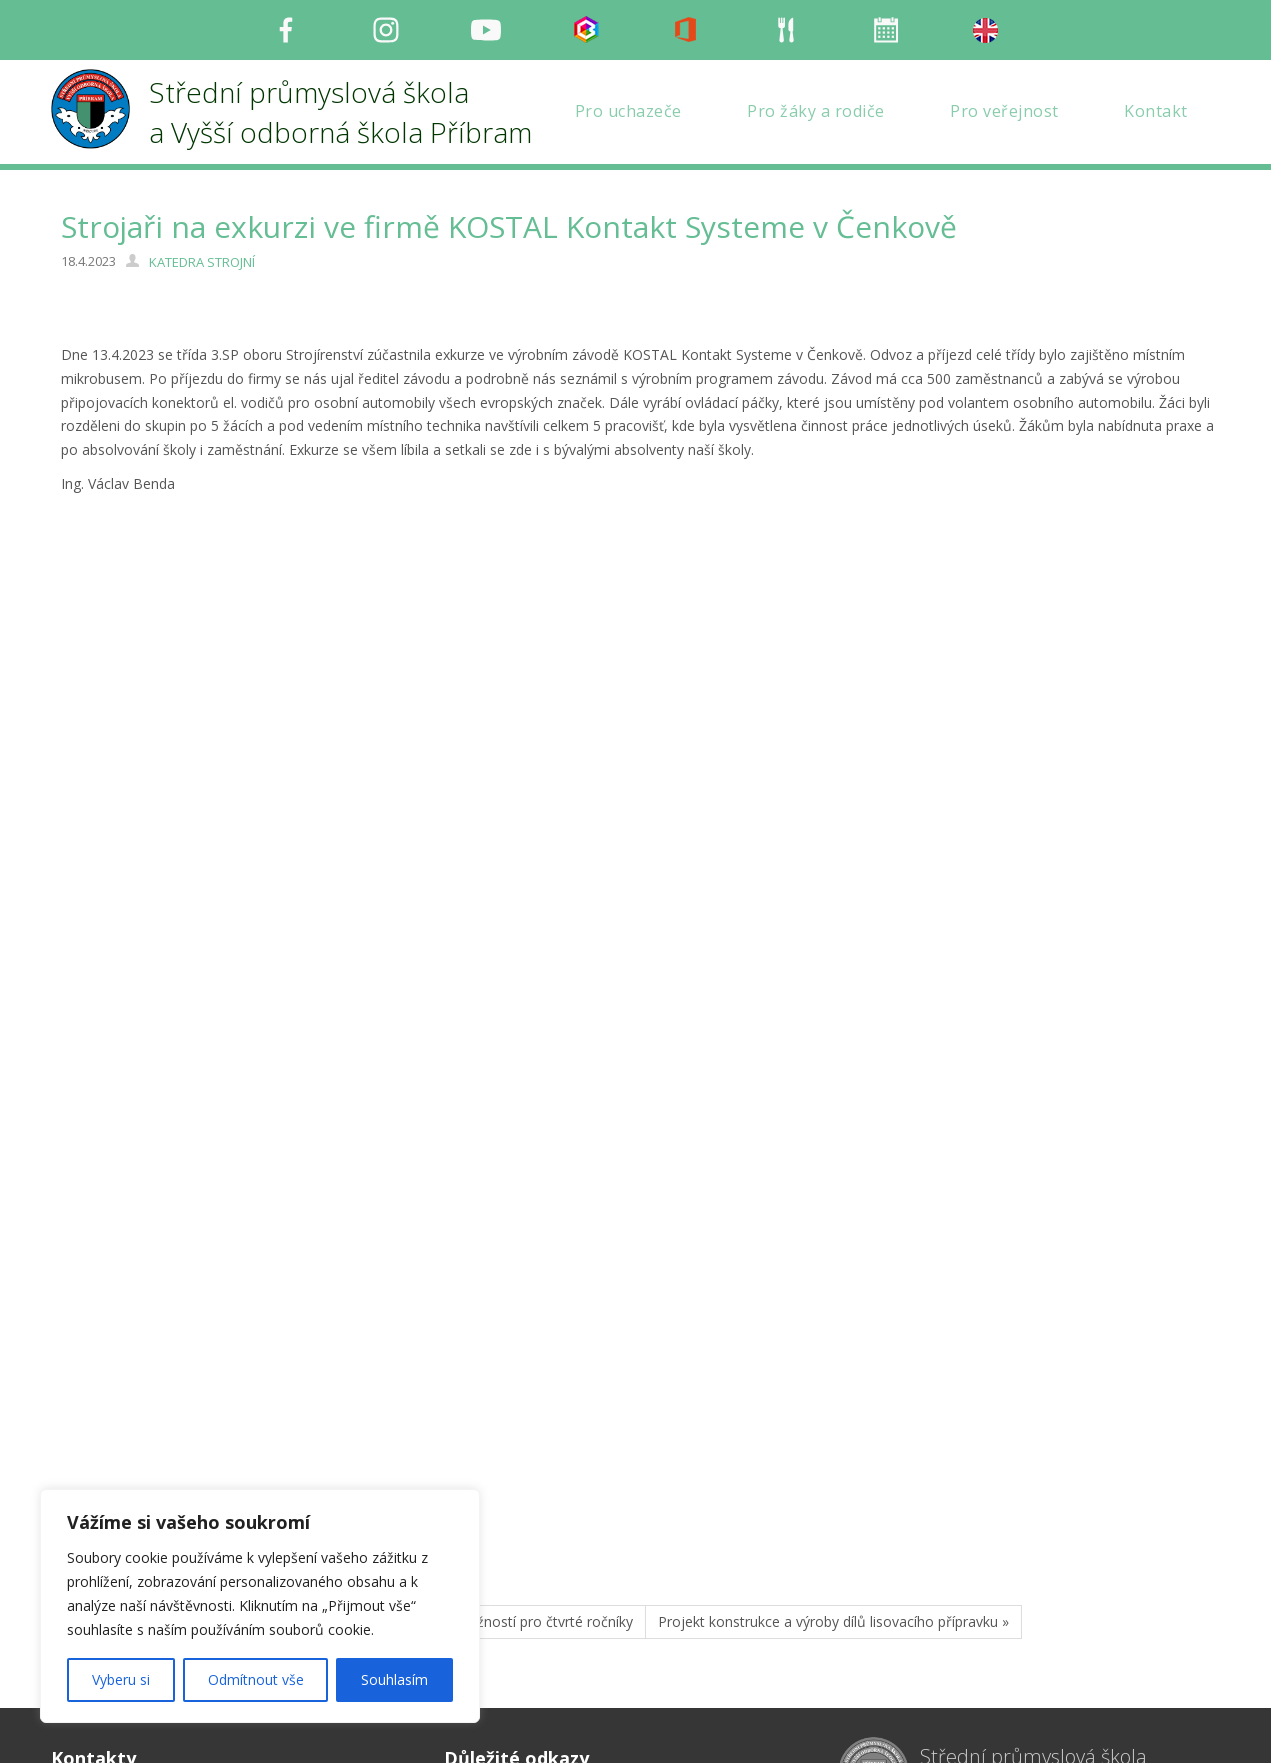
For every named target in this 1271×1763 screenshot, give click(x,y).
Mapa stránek (488, 1633)
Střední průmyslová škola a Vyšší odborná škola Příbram (1056, 1516)
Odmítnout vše (256, 1679)
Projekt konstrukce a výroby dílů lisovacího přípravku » (833, 1366)
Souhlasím (394, 1679)
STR (98, 1306)
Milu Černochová (966, 1728)
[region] (260, 1606)
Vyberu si (121, 1679)
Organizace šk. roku (507, 1585)
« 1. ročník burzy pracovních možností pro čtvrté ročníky (453, 1366)
